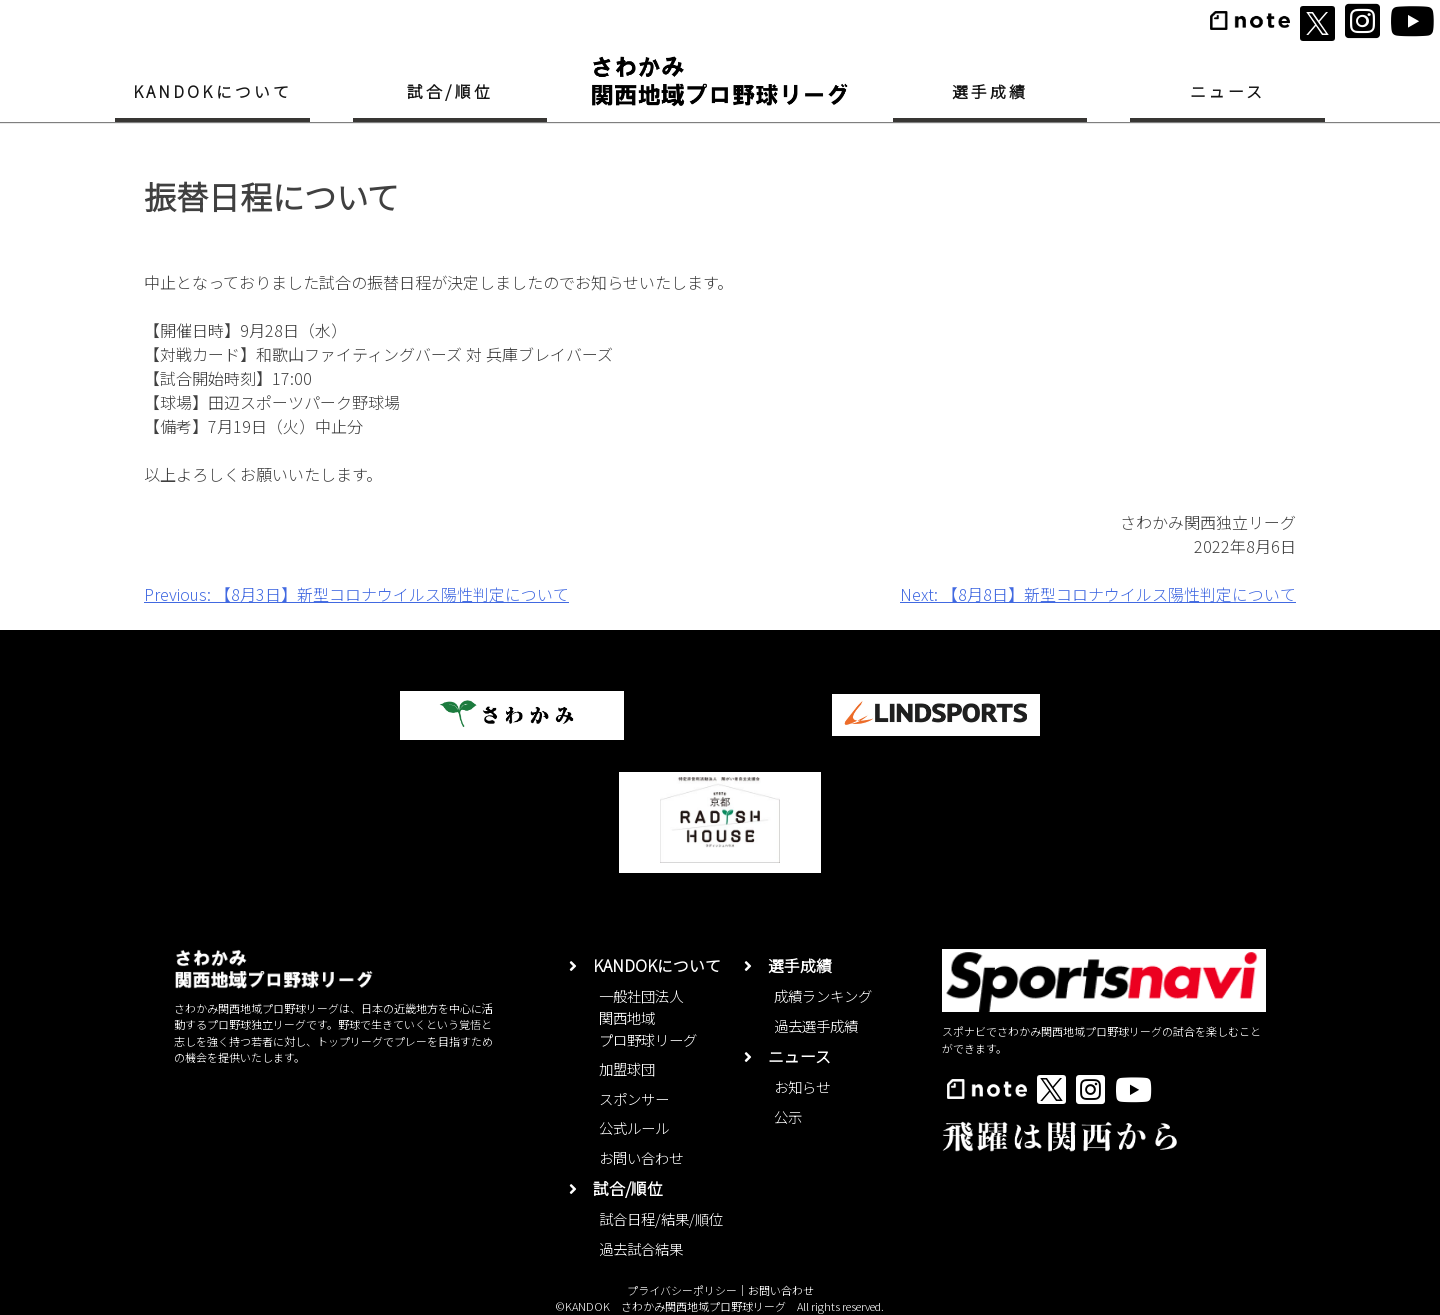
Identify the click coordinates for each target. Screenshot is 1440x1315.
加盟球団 (627, 1068)
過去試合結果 (641, 1248)
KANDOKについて (213, 91)
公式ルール (634, 1127)
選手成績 (990, 91)
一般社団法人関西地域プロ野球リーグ (648, 1017)
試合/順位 (450, 91)
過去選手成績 (816, 1025)
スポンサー (634, 1098)
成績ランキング (823, 995)
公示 (788, 1116)
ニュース (1228, 91)
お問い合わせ (641, 1157)
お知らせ (802, 1086)
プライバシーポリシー (682, 1290)
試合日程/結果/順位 (661, 1218)
